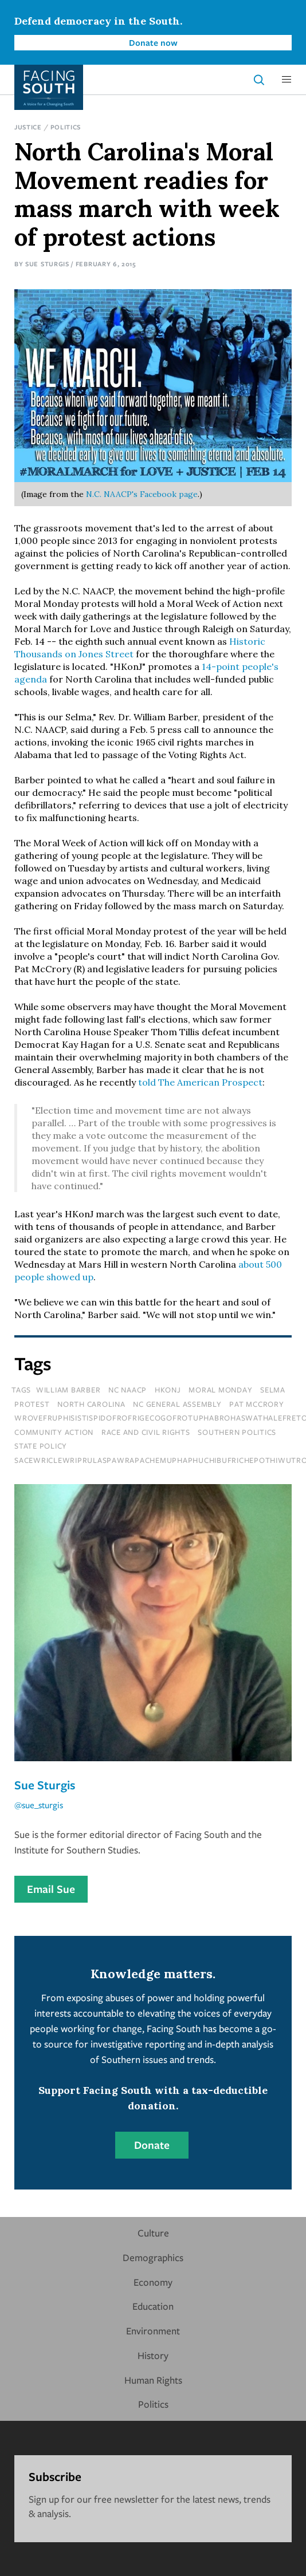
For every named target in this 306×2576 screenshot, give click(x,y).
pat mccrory (256, 1404)
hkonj (168, 1389)
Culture (153, 2232)
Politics (65, 127)
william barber (68, 1389)
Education (153, 2306)
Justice (28, 127)
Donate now (153, 42)
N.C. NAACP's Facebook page (142, 494)
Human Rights (153, 2379)
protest (31, 1404)
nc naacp (127, 1389)
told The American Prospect (200, 1082)
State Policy (40, 1446)
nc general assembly (177, 1404)
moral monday (220, 1389)
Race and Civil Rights (145, 1432)
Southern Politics (237, 1432)
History (153, 2355)
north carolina (91, 1404)
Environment (153, 2330)
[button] (286, 79)
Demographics (153, 2257)
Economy (153, 2282)
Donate (152, 2144)
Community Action (53, 1432)
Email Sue (51, 1888)
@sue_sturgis (38, 1804)
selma (272, 1389)
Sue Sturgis (47, 263)
